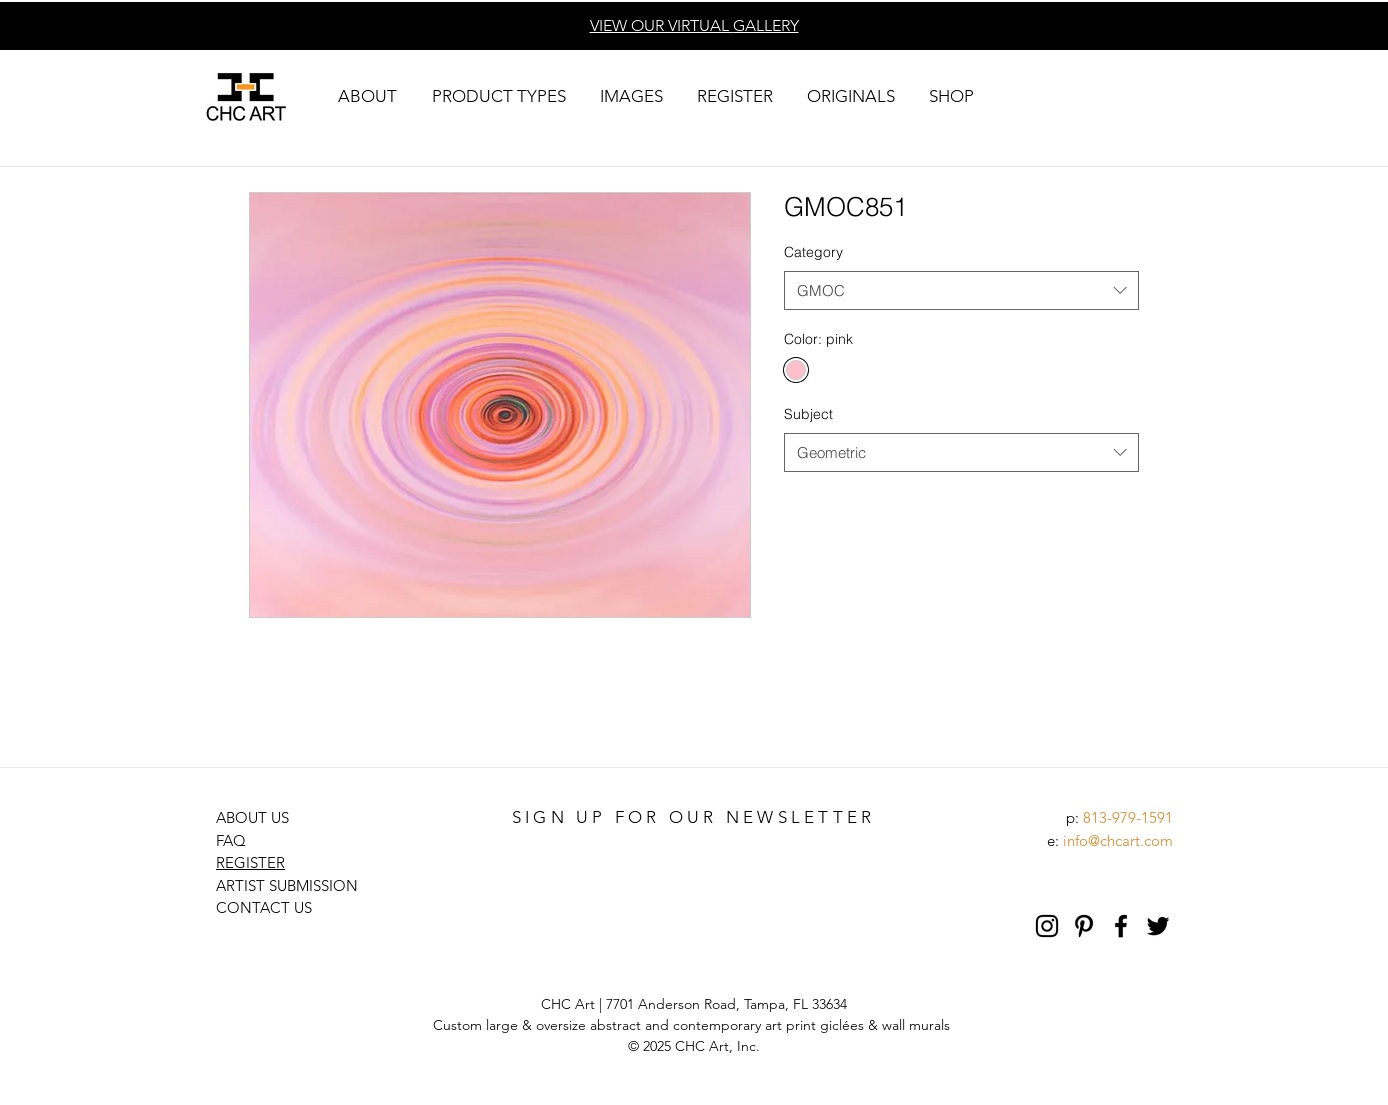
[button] (367, 96)
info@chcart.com (1118, 840)
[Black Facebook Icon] (1121, 926)
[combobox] (961, 290)
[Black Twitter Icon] (1158, 926)
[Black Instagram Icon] (1047, 926)
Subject (808, 414)
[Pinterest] (1084, 926)
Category (813, 252)
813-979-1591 (1128, 817)
